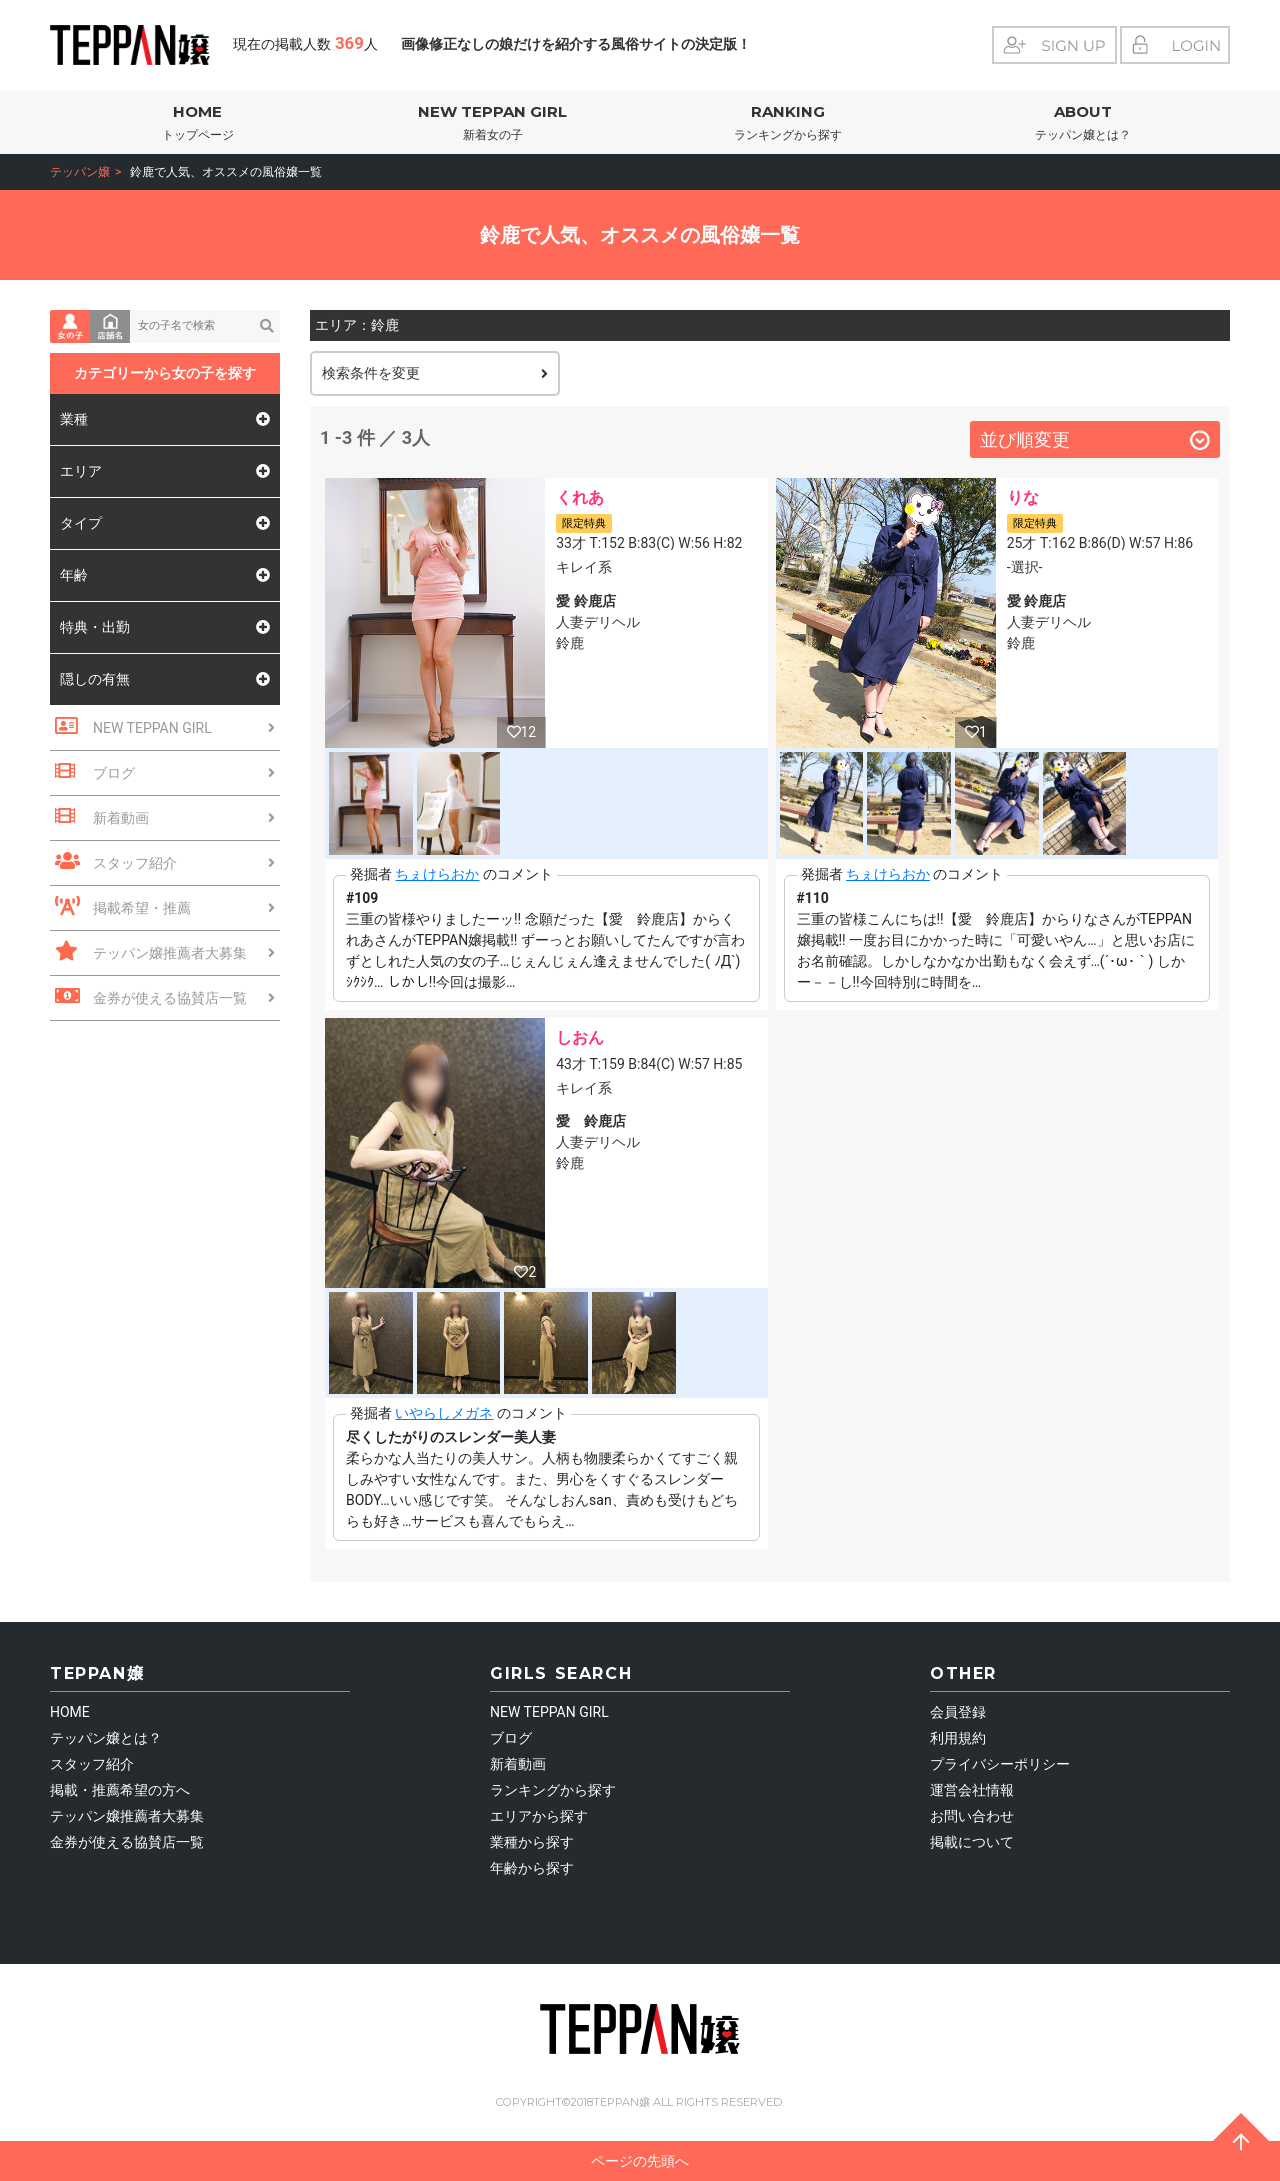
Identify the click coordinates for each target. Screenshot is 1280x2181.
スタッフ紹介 (92, 1764)
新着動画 (518, 1764)
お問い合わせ (972, 1816)
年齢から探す (532, 1868)
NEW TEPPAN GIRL (492, 123)
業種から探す (532, 1842)
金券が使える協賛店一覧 (127, 1842)
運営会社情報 (972, 1790)
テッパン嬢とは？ (106, 1738)
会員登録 (958, 1712)
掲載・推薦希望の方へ (120, 1790)
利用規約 (958, 1738)
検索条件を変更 (435, 373)
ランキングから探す (553, 1790)
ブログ (511, 1738)
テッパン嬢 (80, 172)
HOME (197, 123)
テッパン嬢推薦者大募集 (127, 1816)
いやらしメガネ (444, 1413)
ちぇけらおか (437, 874)
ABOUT (1082, 123)
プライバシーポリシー (1000, 1764)
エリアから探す (539, 1816)
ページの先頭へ (930, 2156)
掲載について (972, 1842)
